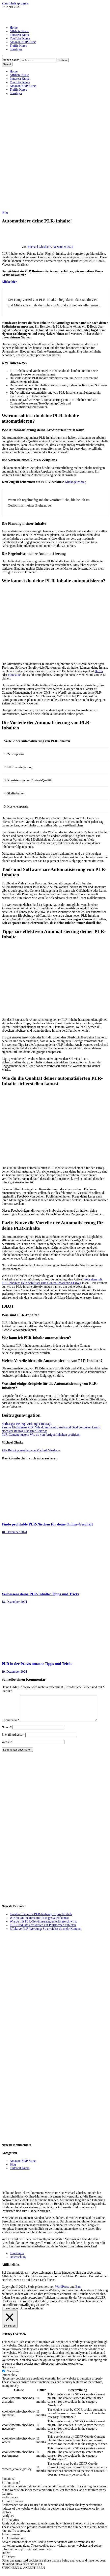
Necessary (13, 2376)
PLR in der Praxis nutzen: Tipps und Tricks (37, 1664)
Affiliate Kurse (19, 31)
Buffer (99, 671)
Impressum (17, 2258)
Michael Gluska (37, 246)
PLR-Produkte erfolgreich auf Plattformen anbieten (43, 1930)
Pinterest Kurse (19, 34)
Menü (7, 64)
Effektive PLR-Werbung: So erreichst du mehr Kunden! (46, 1933)
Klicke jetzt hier (75, 482)
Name (7, 1732)
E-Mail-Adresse (13, 1739)
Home (14, 27)
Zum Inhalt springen (15, 3)
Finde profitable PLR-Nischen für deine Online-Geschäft (47, 1524)
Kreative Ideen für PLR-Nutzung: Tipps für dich (41, 1919)
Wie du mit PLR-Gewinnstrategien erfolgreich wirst (43, 1926)
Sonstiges (16, 49)
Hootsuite (14, 674)
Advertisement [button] (11, 2539)
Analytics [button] (8, 2520)
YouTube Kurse (20, 38)
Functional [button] (8, 2483)
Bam (78, 2291)
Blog (5, 212)
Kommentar (10, 1725)
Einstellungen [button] (10, 2313)
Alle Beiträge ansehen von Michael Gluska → (31, 1450)
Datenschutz (18, 2261)
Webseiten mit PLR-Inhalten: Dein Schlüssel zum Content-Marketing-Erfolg (52, 1281)
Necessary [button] (8, 2372)
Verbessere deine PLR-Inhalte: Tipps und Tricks (40, 1594)
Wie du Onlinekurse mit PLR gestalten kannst (39, 1922)
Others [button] (6, 2557)
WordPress (62, 2291)
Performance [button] (10, 2502)
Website (7, 1747)
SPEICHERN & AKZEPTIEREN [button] (23, 2572)
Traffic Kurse (18, 45)
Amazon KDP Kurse (23, 42)
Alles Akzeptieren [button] (32, 2313)
